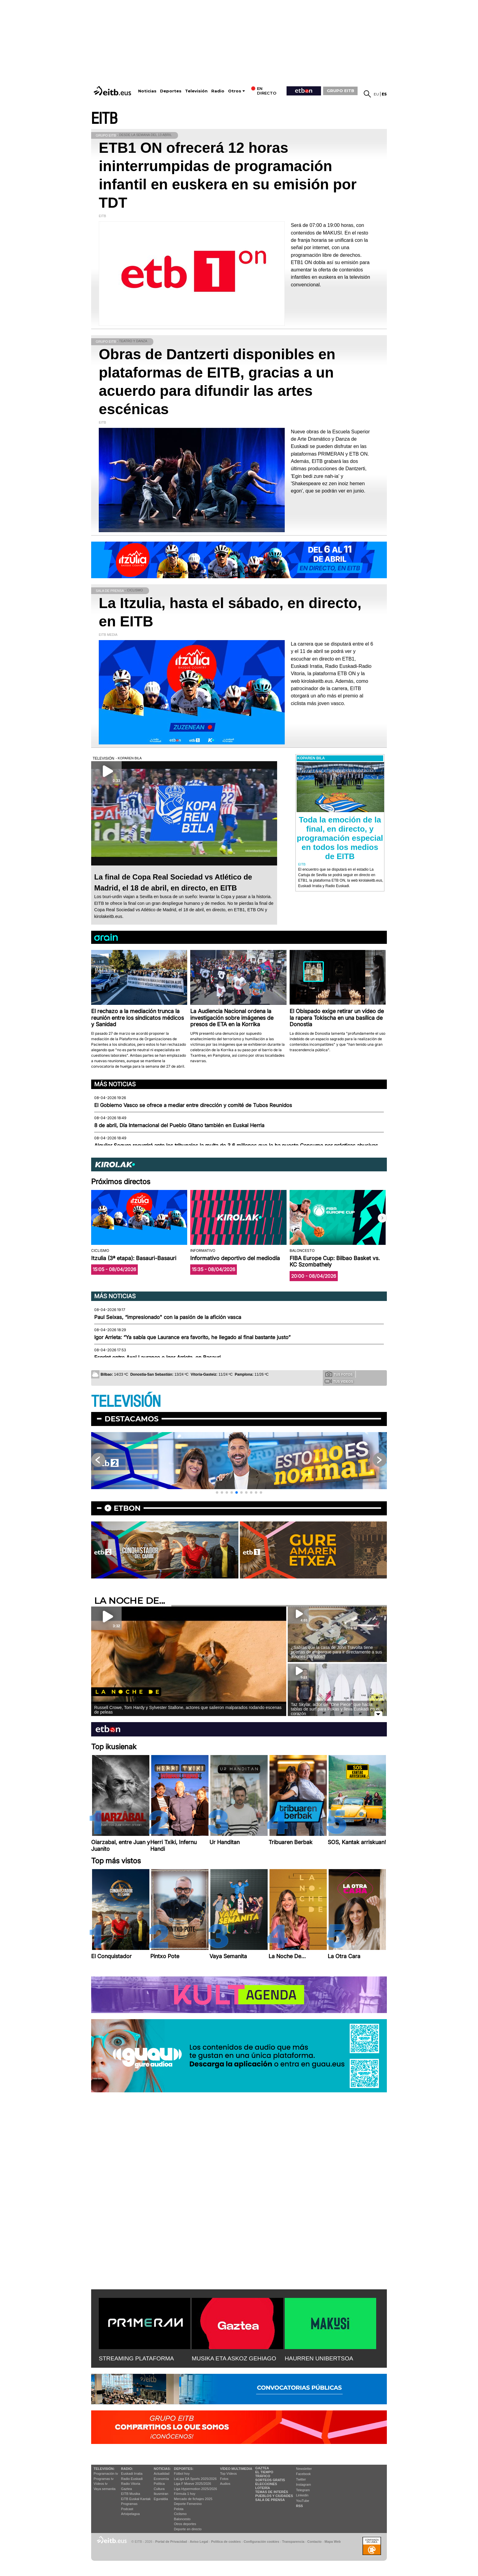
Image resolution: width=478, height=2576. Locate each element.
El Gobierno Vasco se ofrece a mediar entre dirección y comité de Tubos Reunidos (193, 1105)
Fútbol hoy (182, 2473)
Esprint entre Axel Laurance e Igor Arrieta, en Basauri (157, 1357)
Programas (129, 2504)
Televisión (196, 91)
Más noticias (115, 1084)
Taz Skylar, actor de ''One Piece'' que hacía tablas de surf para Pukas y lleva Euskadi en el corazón (335, 1709)
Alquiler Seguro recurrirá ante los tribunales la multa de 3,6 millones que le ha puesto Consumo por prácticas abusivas (236, 1145)
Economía (161, 2479)
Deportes (170, 91)
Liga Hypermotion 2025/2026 (195, 2489)
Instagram (303, 2484)
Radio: (127, 2468)
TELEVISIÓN (126, 1401)
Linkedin (302, 2495)
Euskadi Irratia (131, 2473)
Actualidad (161, 2473)
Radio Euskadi (132, 2479)
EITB (104, 118)
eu (376, 94)
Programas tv (103, 2479)
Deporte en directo (188, 2529)
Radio (217, 91)
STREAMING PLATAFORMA (136, 2358)
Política (159, 2483)
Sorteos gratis (270, 2480)
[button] (382, 1218)
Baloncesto (182, 2519)
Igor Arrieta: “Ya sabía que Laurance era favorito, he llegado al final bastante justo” (192, 1337)
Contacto (314, 2541)
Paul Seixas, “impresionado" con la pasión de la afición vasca (167, 1317)
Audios (225, 2483)
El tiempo (264, 2472)
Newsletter (304, 2468)
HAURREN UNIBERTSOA (319, 2358)
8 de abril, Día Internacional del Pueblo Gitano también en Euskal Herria (179, 1125)
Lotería (262, 2488)
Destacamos (132, 1418)
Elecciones (266, 2484)
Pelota (179, 2509)
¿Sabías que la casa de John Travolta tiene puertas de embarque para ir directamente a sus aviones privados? (336, 1652)
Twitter (301, 2479)
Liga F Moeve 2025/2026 (192, 2483)
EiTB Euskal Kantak (136, 2499)
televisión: (104, 2468)
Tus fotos (339, 1374)
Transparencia (293, 2541)
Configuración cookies (261, 2541)
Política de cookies (226, 2541)
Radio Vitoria (130, 2483)
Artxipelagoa (130, 2514)
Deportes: (184, 2468)
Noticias (147, 91)
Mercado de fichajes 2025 (193, 2499)
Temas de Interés (271, 2492)
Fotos (224, 2479)
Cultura (159, 2489)
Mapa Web (332, 2541)
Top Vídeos (228, 2473)
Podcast (127, 2509)
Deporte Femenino (188, 2504)
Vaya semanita (105, 2489)
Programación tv (106, 2473)
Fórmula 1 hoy (184, 2493)
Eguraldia (161, 2499)
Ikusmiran (161, 2493)
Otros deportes (185, 2524)
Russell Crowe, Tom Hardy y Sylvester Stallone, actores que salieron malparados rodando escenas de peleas (188, 1709)
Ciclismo (180, 2514)
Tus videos (339, 1381)
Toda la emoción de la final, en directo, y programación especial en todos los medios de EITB (340, 838)
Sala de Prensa (270, 2500)
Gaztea (126, 2489)
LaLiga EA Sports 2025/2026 (195, 2479)
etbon (127, 1508)
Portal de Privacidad (171, 2541)
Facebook (303, 2474)
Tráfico (262, 2476)
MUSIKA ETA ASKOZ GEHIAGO (234, 2358)
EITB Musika (130, 2493)
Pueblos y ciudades (274, 2496)
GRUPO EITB (340, 90)
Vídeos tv (101, 2483)
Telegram (303, 2490)
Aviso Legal (199, 2541)
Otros (234, 91)
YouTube (302, 2501)
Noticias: (162, 2468)
